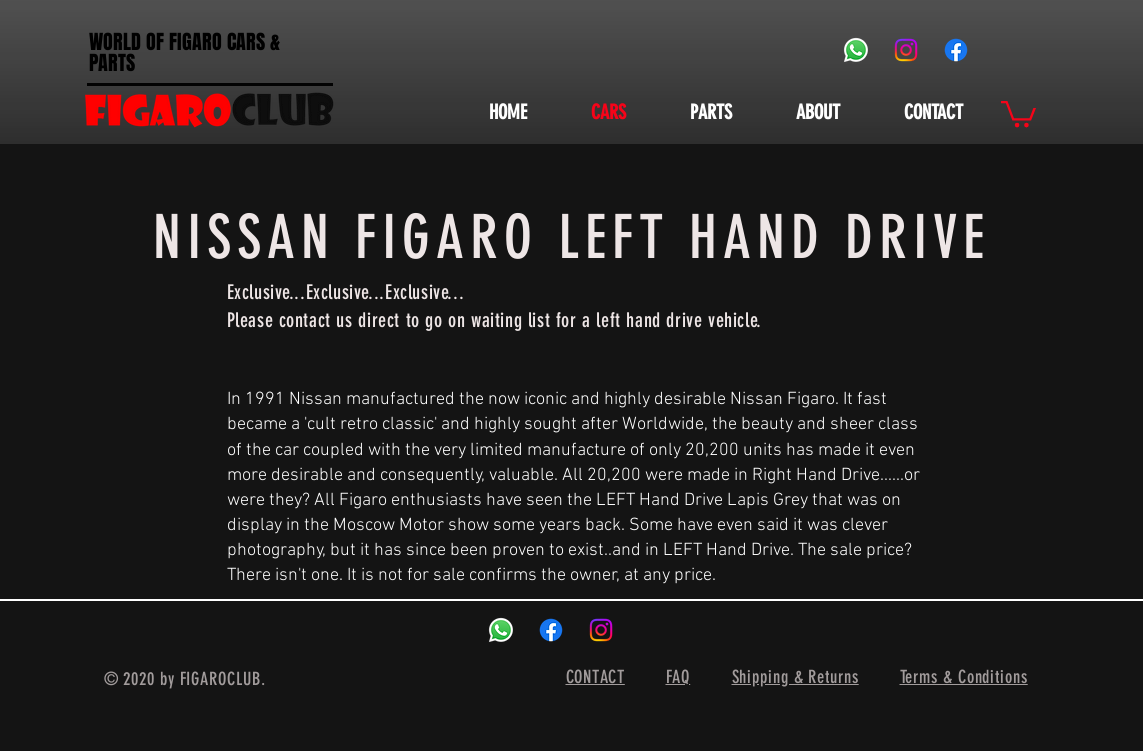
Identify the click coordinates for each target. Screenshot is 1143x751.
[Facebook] (956, 50)
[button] (1018, 112)
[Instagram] (906, 50)
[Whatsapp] (856, 50)
